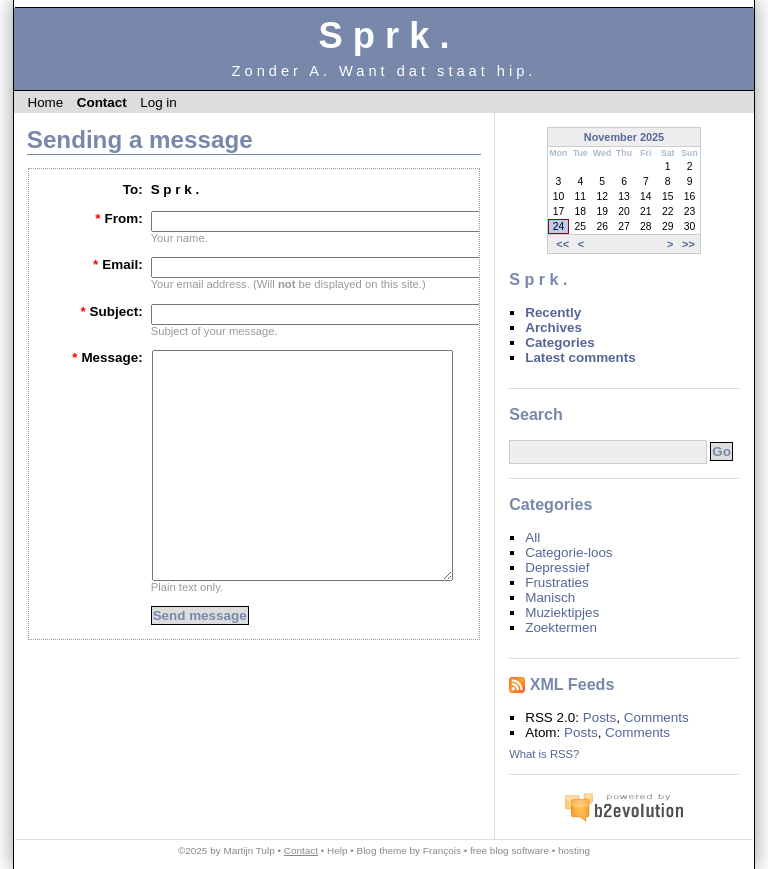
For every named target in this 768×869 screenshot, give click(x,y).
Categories (559, 342)
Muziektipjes (562, 612)
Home (45, 102)
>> (688, 244)
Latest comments (580, 357)
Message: (107, 357)
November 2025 (624, 137)
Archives (553, 327)
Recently (553, 312)
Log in (158, 102)
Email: (118, 264)
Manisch (550, 597)
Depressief (557, 567)
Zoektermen (561, 627)
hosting (574, 850)
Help (337, 850)
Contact (102, 102)
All (532, 537)
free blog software (509, 850)
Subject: (111, 311)
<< (562, 244)
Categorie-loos (568, 552)
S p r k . (383, 35)
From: (118, 218)
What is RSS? (544, 754)
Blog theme (382, 850)
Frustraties (556, 582)
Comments (656, 717)
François (442, 850)
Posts (600, 717)
